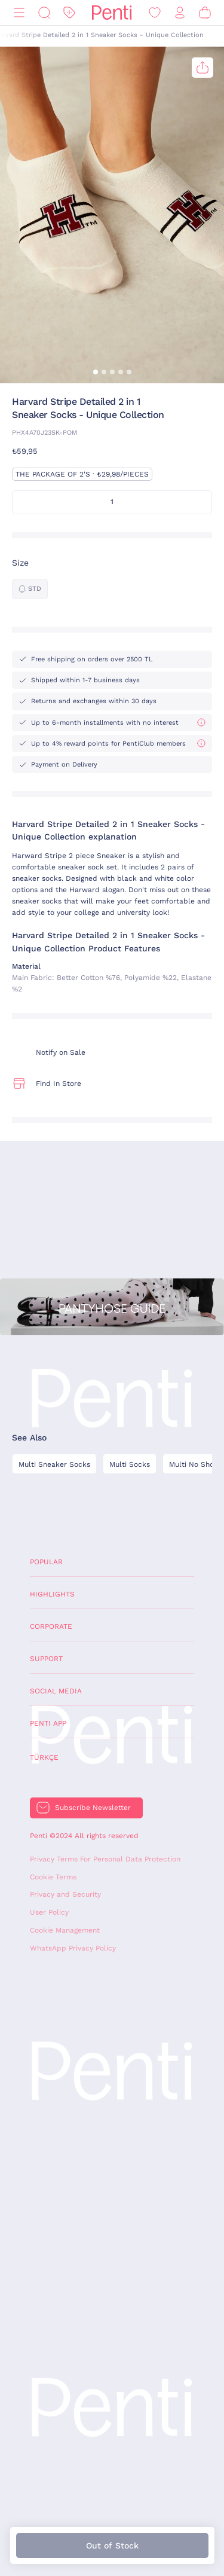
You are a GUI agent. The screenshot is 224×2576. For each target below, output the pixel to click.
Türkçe (44, 1757)
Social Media (56, 1691)
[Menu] (19, 12)
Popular (46, 1562)
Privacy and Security (65, 1894)
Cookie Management (65, 1930)
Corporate (51, 1626)
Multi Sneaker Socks (54, 1464)
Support (46, 1659)
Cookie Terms (53, 1877)
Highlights (52, 1594)
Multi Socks (129, 1464)
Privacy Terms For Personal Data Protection (105, 1859)
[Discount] (69, 12)
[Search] (44, 12)
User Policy (49, 1912)
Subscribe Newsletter (93, 1807)
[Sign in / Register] (180, 12)
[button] (95, 372)
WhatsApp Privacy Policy (73, 1948)
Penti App (48, 1723)
